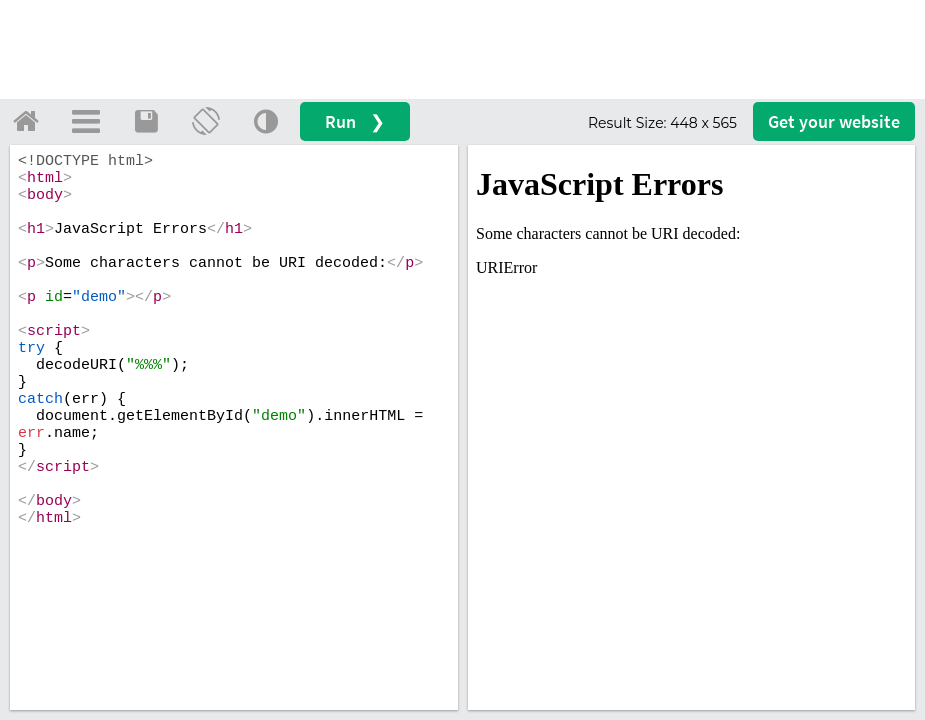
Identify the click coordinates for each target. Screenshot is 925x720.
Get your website (834, 121)
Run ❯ (355, 121)
